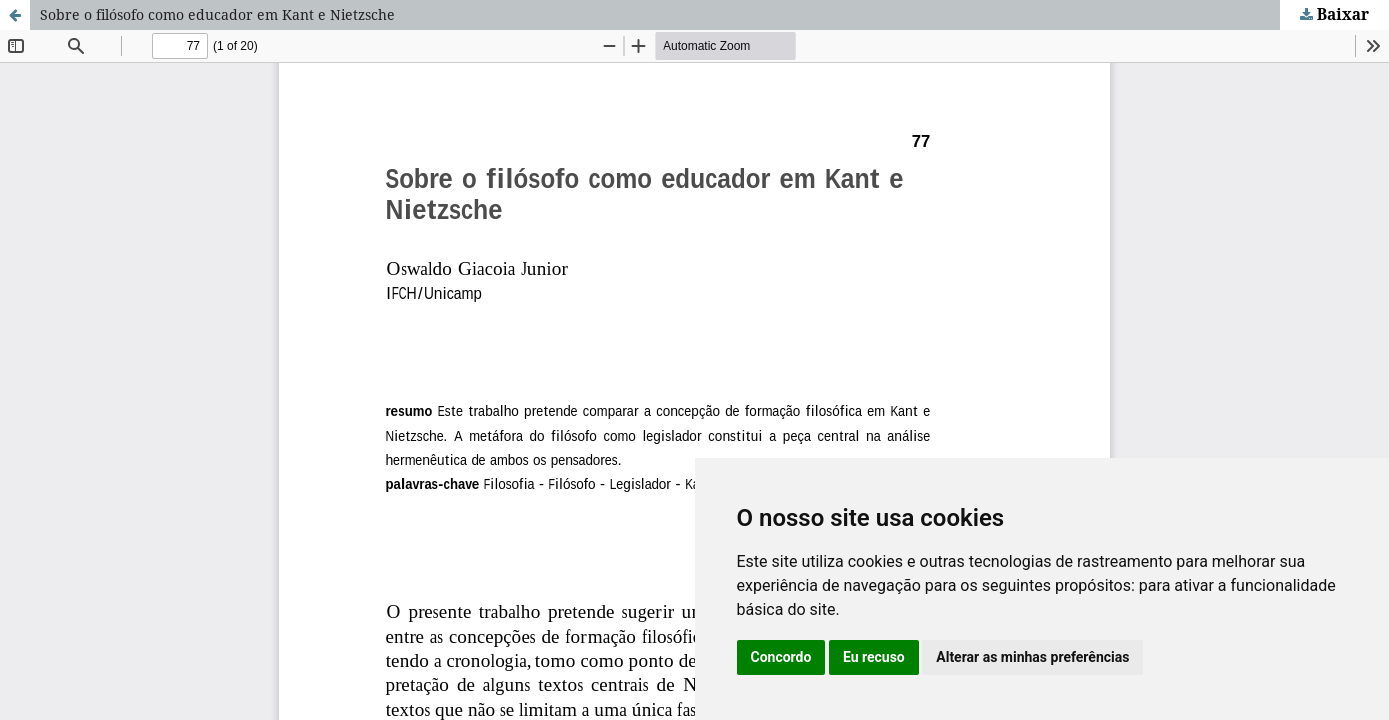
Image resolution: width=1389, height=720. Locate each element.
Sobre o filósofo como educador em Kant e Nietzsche (217, 14)
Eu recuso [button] (874, 657)
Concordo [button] (781, 657)
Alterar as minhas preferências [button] (1032, 657)
